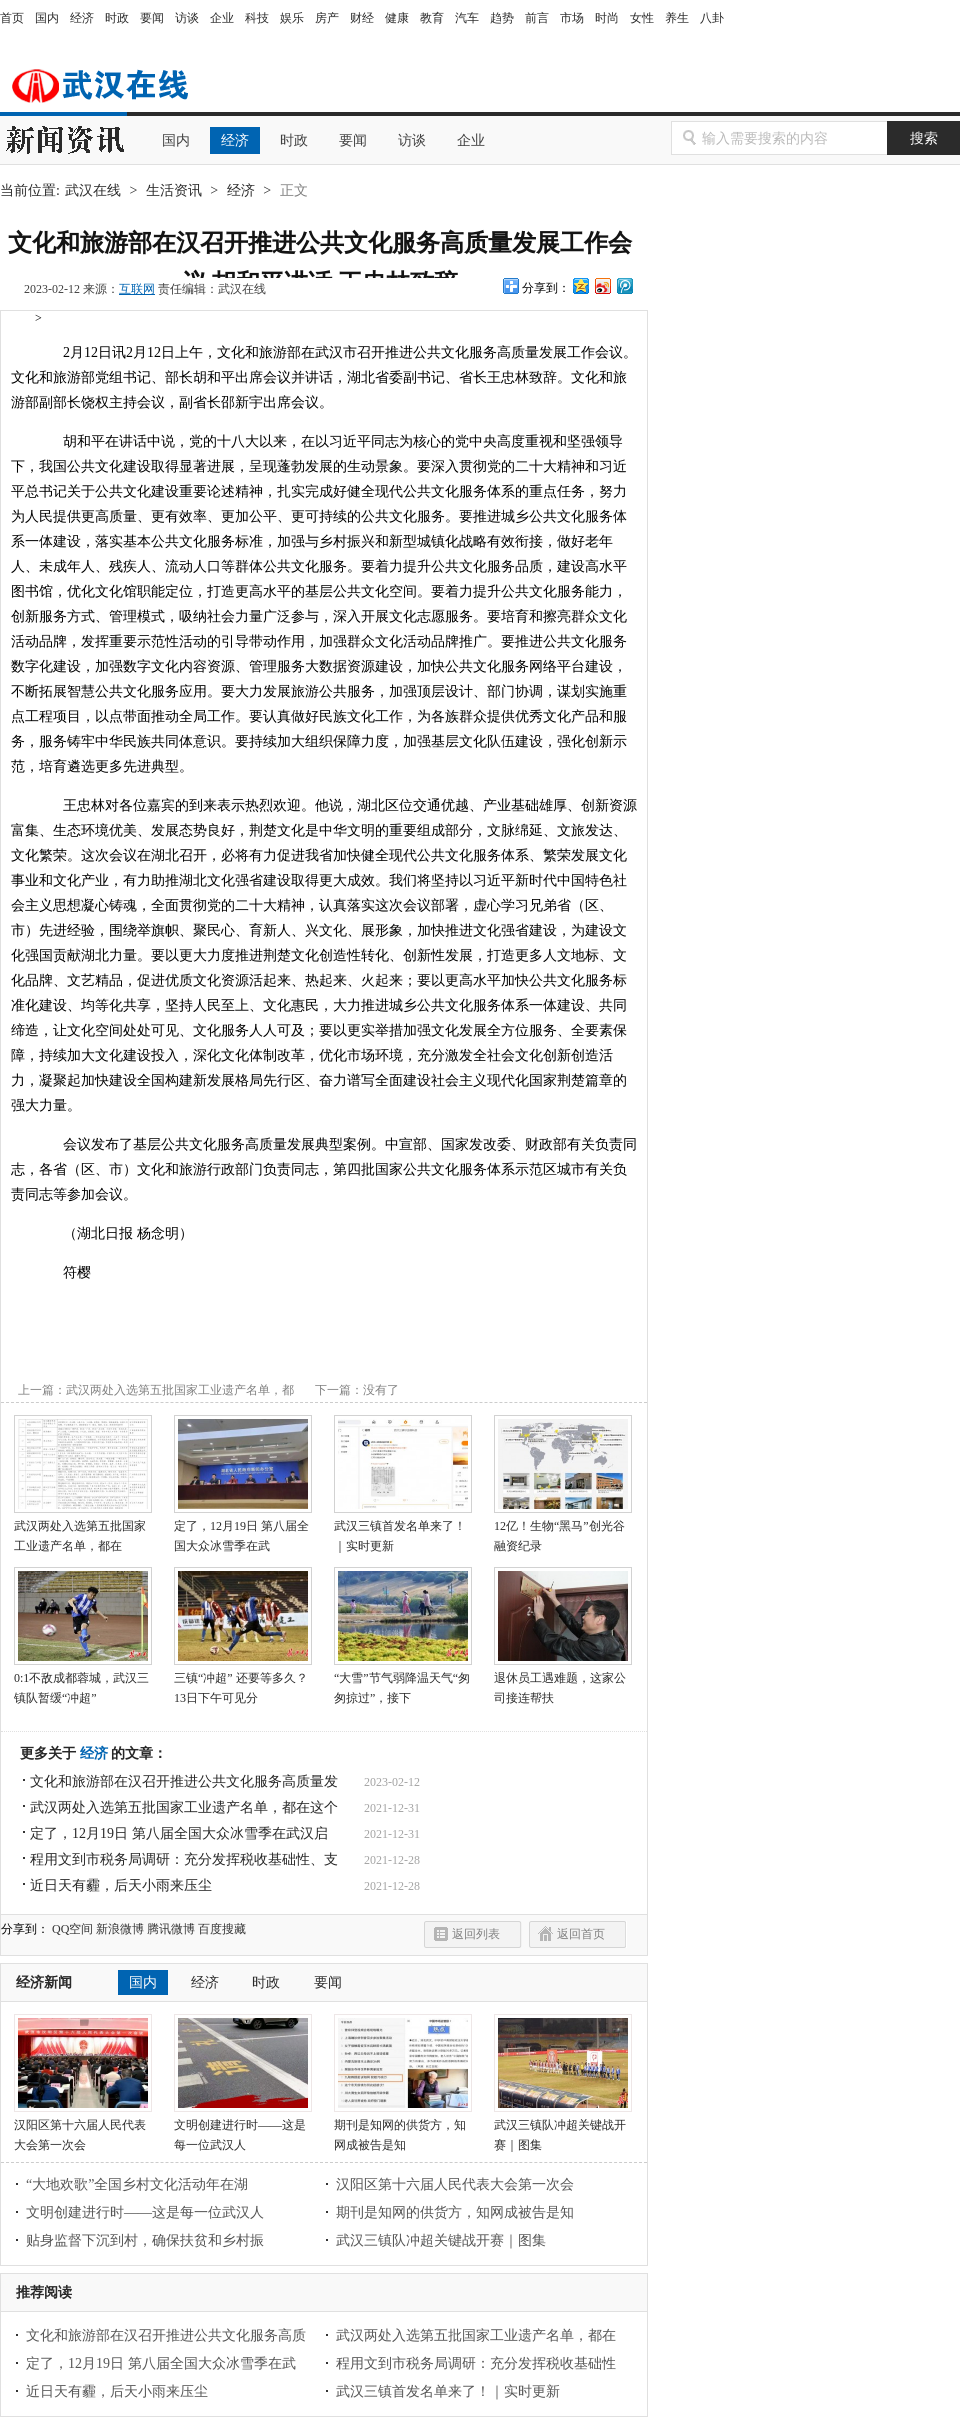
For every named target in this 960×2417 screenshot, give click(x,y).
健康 (397, 18)
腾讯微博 (171, 1929)
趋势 (502, 18)
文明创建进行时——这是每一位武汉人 (243, 2128)
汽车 (467, 18)
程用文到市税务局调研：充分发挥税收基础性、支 (184, 1859)
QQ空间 (72, 1929)
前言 (537, 18)
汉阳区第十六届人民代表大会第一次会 (83, 2128)
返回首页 (581, 1934)
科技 (257, 18)
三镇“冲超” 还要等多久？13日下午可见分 (243, 1681)
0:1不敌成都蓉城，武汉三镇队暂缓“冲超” (83, 1681)
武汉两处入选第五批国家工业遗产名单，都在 (83, 1529)
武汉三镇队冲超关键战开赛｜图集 (563, 2128)
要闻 (152, 18)
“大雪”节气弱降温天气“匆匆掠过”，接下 (403, 1681)
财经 (362, 18)
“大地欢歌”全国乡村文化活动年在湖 (137, 2184)
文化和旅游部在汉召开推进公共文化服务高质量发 (184, 1781)
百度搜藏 (222, 1929)
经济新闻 (44, 1982)
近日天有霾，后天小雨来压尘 (121, 1885)
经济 (82, 18)
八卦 (712, 18)
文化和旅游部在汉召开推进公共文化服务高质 (166, 2335)
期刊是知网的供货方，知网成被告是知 (403, 2128)
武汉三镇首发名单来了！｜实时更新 (403, 1529)
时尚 (607, 18)
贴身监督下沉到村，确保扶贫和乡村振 (145, 2240)
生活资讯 (174, 190)
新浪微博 (120, 1929)
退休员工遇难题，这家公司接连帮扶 (563, 1681)
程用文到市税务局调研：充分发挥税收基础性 (476, 2363)
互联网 (137, 289)
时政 (117, 18)
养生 (677, 18)
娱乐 (292, 18)
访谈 (187, 18)
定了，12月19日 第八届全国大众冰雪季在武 (243, 1529)
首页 (12, 18)
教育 (432, 18)
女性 (642, 18)
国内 (47, 18)
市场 (572, 18)
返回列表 (476, 1934)
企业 (222, 18)
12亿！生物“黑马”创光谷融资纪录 (563, 1529)
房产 (327, 18)
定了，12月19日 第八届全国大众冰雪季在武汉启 (179, 1833)
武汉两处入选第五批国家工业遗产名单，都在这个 (184, 1807)
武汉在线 (109, 84)
